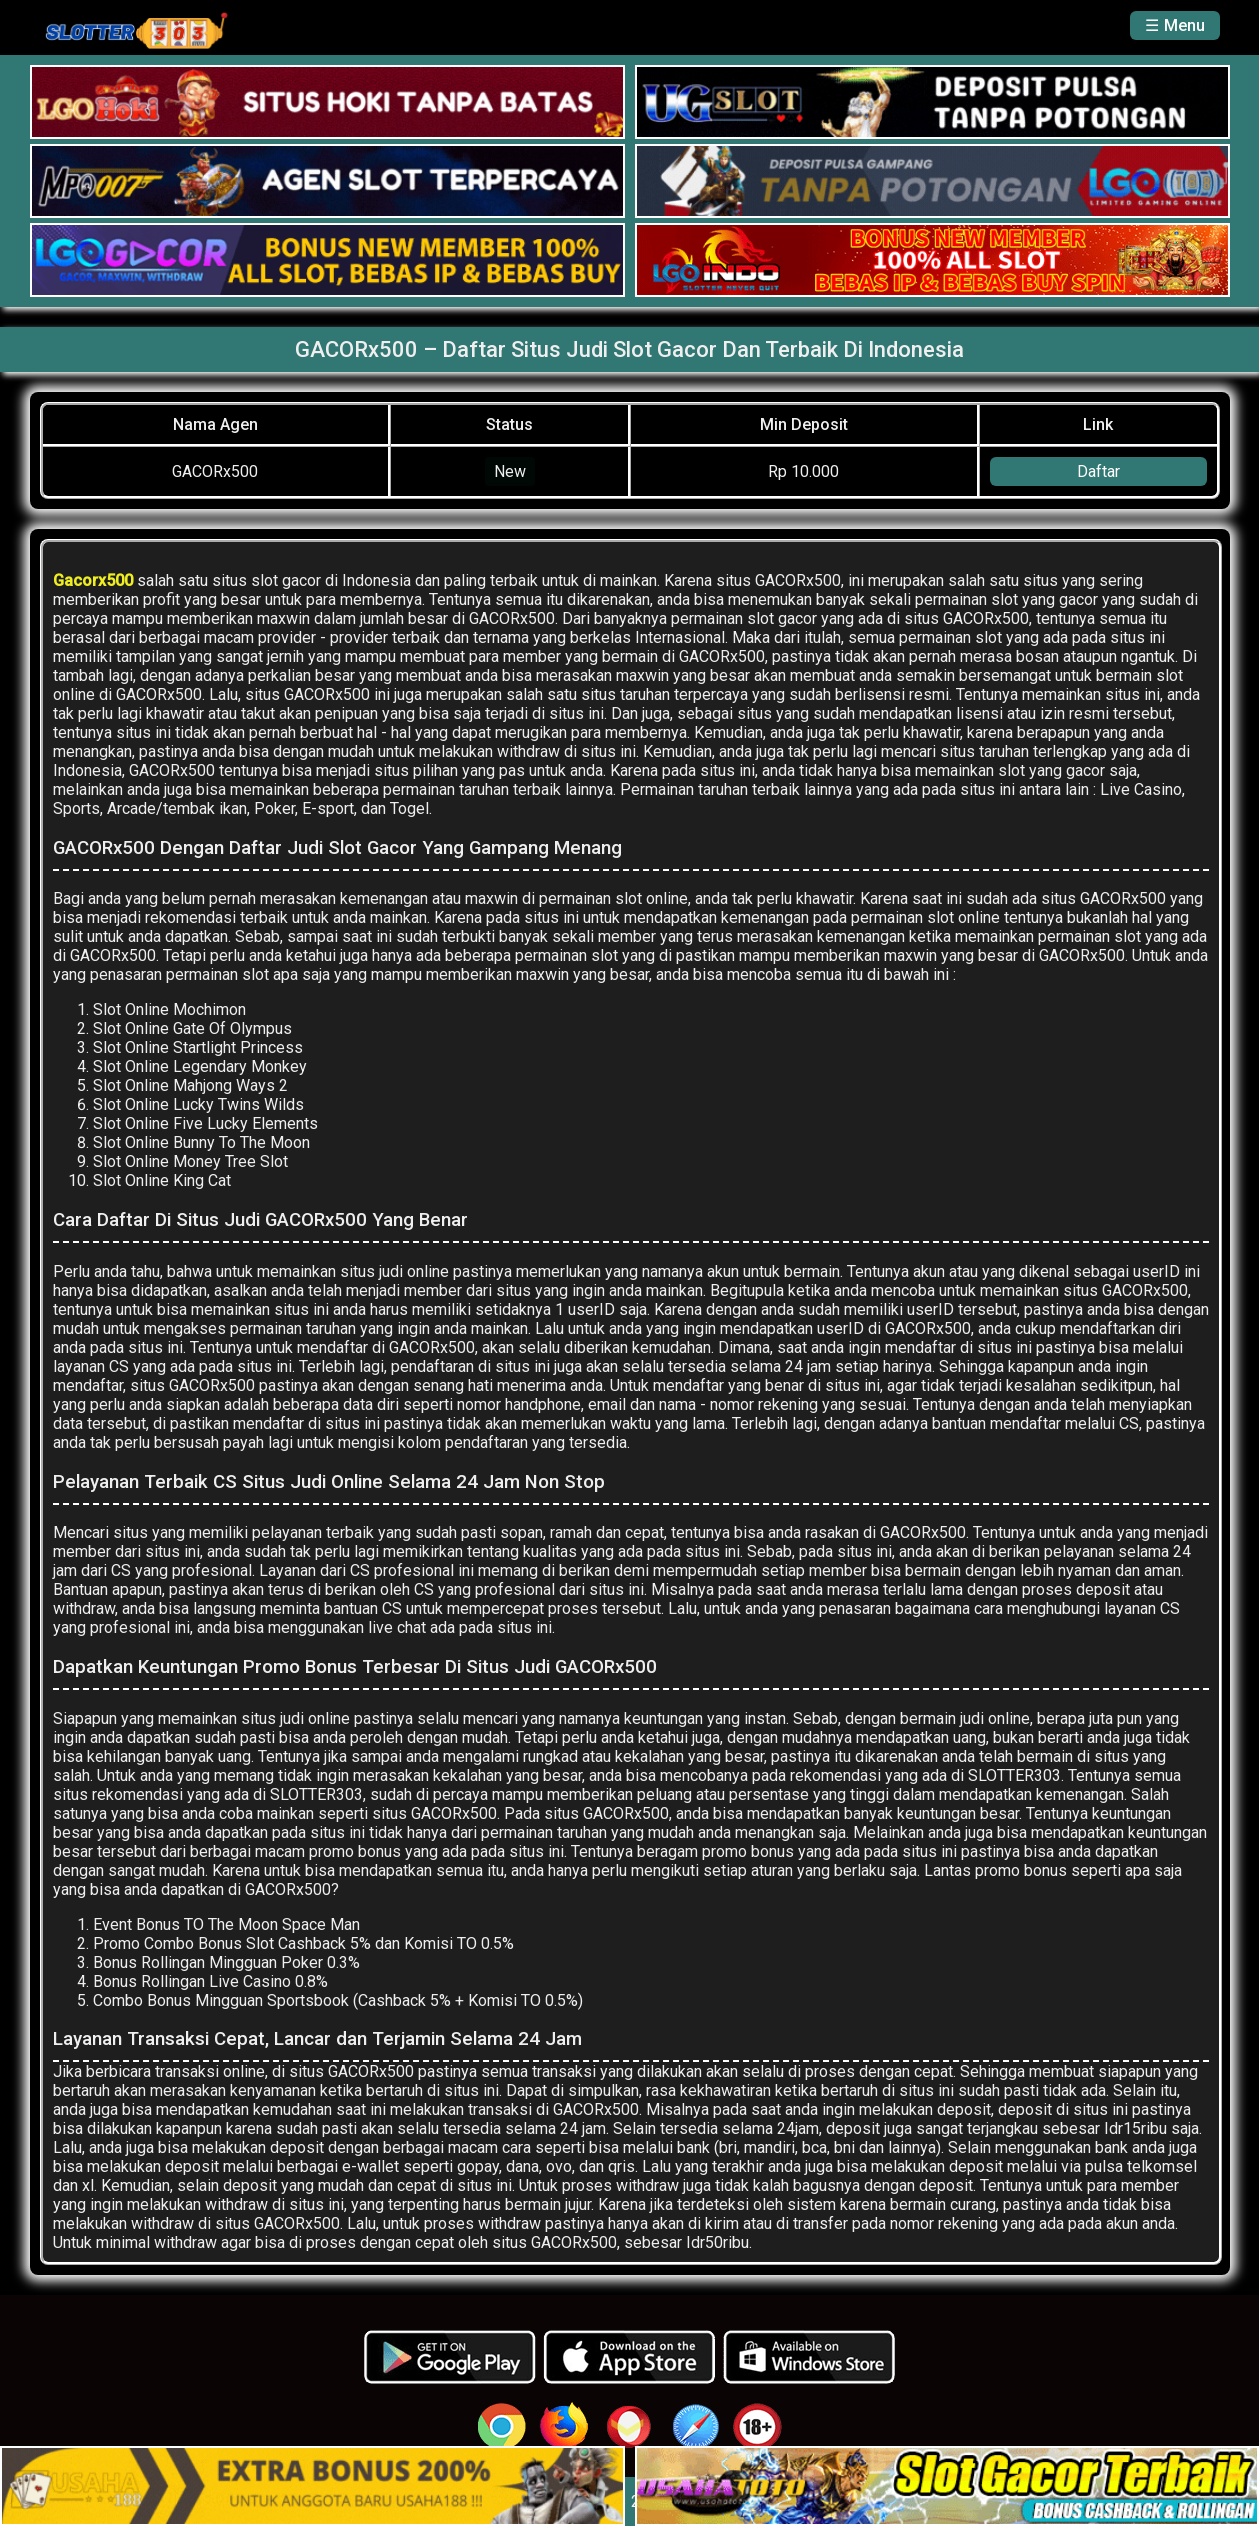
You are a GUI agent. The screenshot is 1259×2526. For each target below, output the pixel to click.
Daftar (1098, 471)
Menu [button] (1184, 25)
